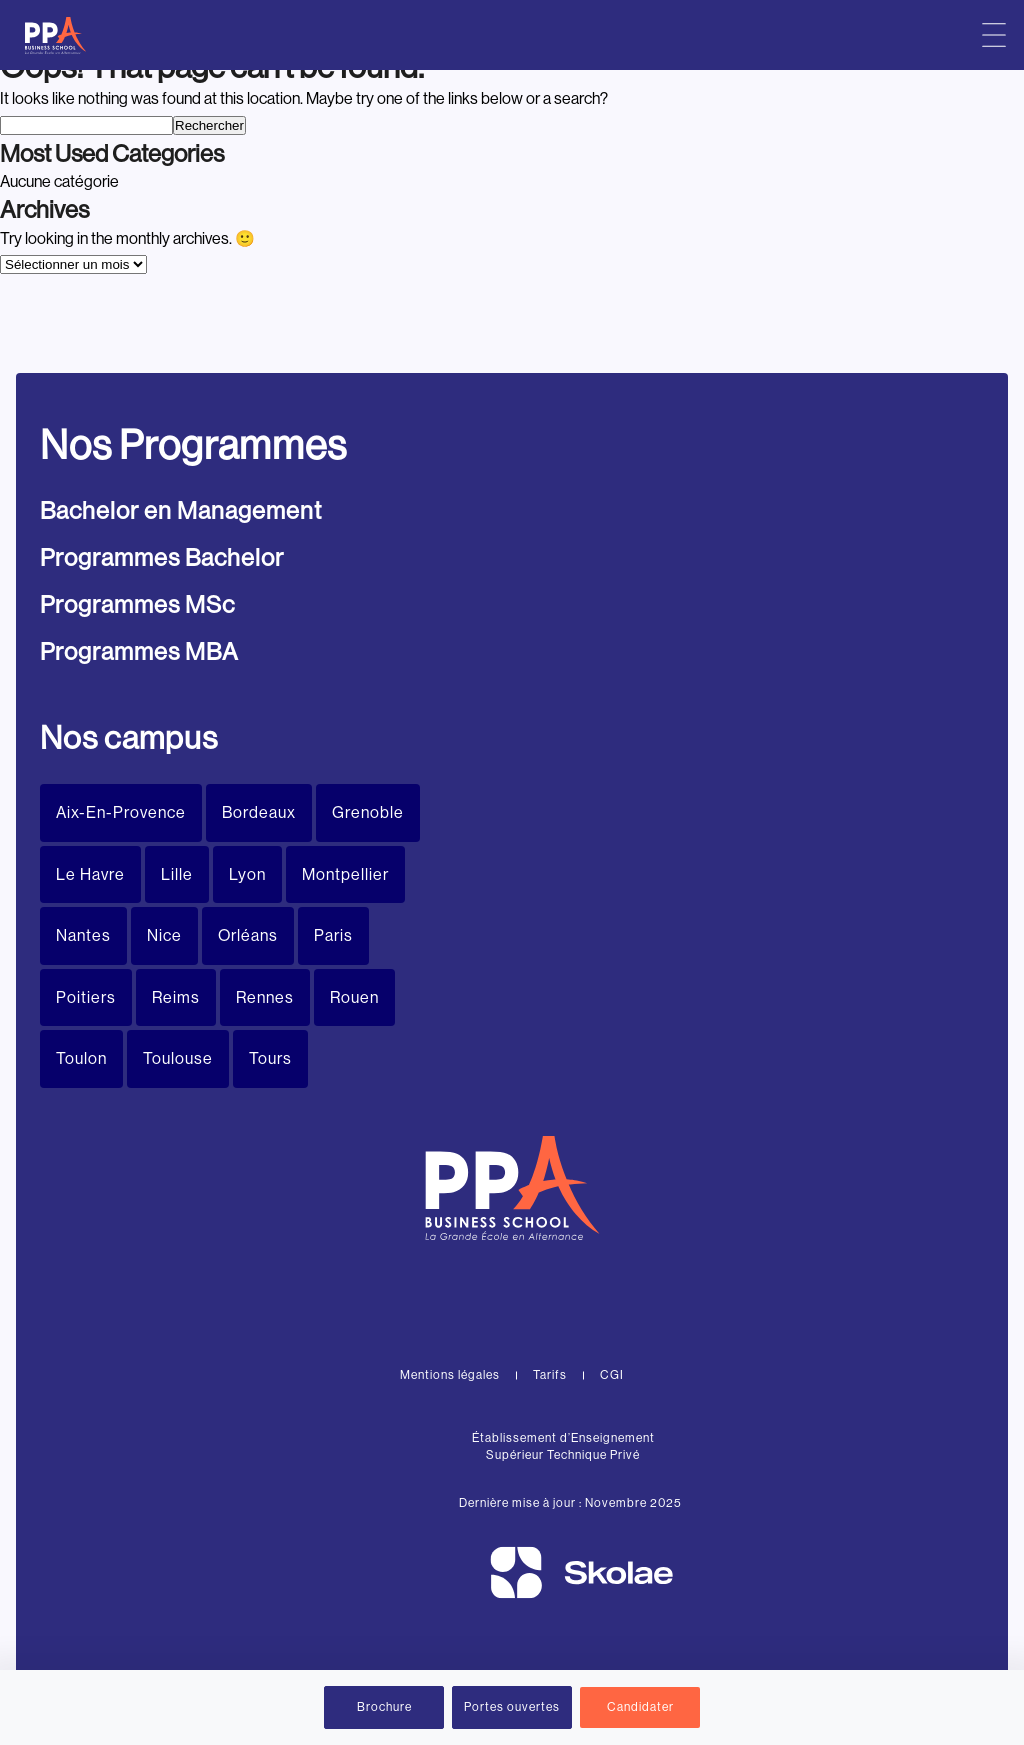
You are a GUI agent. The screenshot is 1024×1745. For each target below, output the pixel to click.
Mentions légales (450, 1375)
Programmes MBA (139, 651)
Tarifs (550, 1375)
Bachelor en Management (181, 510)
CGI (612, 1375)
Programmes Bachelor (162, 557)
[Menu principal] (994, 35)
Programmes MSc (137, 604)
